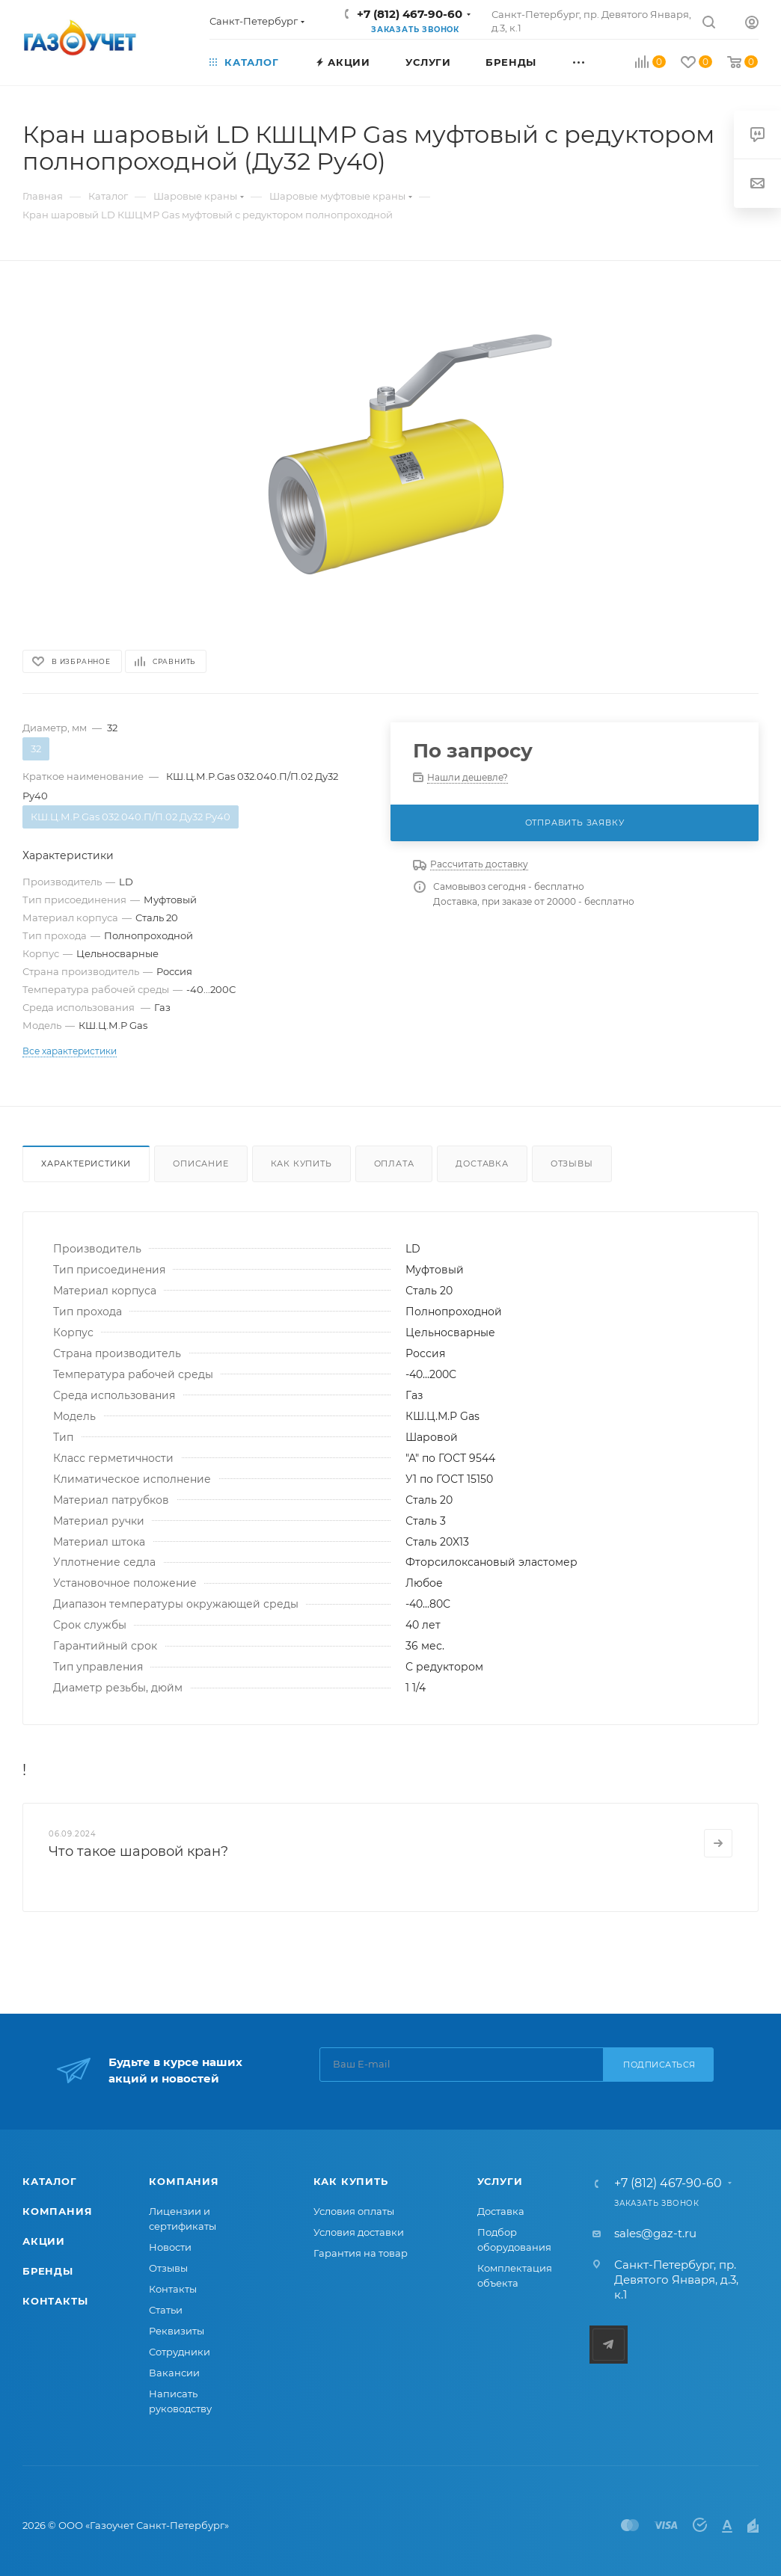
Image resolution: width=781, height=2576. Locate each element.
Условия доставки (358, 2232)
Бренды (47, 2271)
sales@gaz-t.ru (655, 2233)
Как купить (301, 1163)
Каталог (49, 2181)
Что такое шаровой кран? (138, 1851)
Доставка (482, 1163)
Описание (200, 1163)
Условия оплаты (353, 2211)
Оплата (394, 1163)
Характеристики (86, 1163)
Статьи (166, 2310)
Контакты (55, 2301)
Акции (43, 2241)
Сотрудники (179, 2352)
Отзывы (572, 1163)
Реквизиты (176, 2331)
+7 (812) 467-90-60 (409, 14)
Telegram (608, 2344)
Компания (57, 2211)
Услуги (500, 2181)
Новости (170, 2247)
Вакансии (174, 2373)
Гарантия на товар (360, 2253)
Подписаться (659, 2064)
